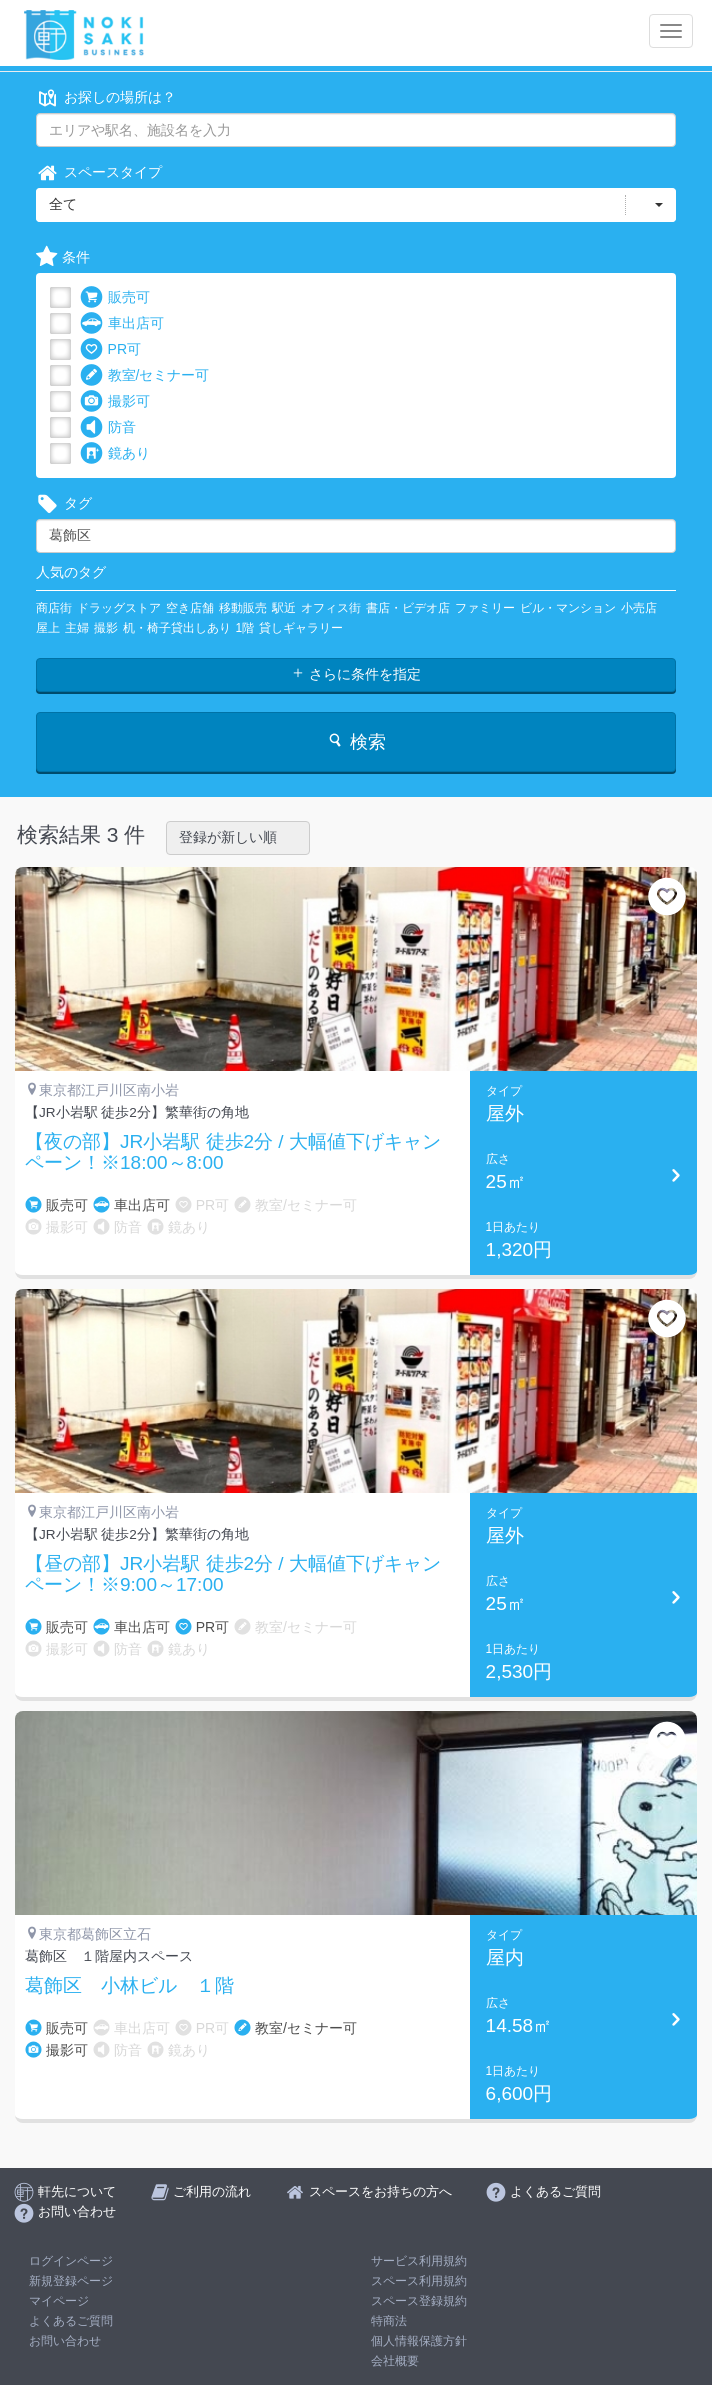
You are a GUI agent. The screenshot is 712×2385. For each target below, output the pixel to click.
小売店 (639, 608)
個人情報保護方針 (419, 2341)
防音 (108, 427)
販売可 (115, 297)
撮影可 (115, 401)
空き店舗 (190, 608)
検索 (355, 741)
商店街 (54, 608)
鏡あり (115, 453)
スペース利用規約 (419, 2281)
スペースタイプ (99, 172)
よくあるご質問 (71, 2321)
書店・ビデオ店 (408, 608)
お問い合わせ (65, 2341)
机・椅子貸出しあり (177, 628)
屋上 (48, 628)
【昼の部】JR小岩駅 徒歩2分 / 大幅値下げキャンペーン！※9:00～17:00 (233, 1574)
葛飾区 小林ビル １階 (129, 1986)
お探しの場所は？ (106, 97)
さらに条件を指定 (356, 674)
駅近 (284, 608)
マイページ (59, 2301)
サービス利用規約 (419, 2261)
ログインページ (71, 2261)
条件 (63, 257)
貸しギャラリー (301, 628)
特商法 (389, 2321)
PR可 (110, 349)
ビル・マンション (568, 608)
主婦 (77, 628)
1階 (245, 628)
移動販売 (243, 608)
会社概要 (395, 2361)
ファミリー (485, 608)
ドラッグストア (119, 608)
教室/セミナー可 (145, 375)
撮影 (106, 628)
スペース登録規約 (419, 2301)
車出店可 (122, 323)
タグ (64, 503)
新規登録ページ (71, 2281)
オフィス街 (331, 608)
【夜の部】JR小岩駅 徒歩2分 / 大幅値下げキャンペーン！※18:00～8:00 (233, 1152)
